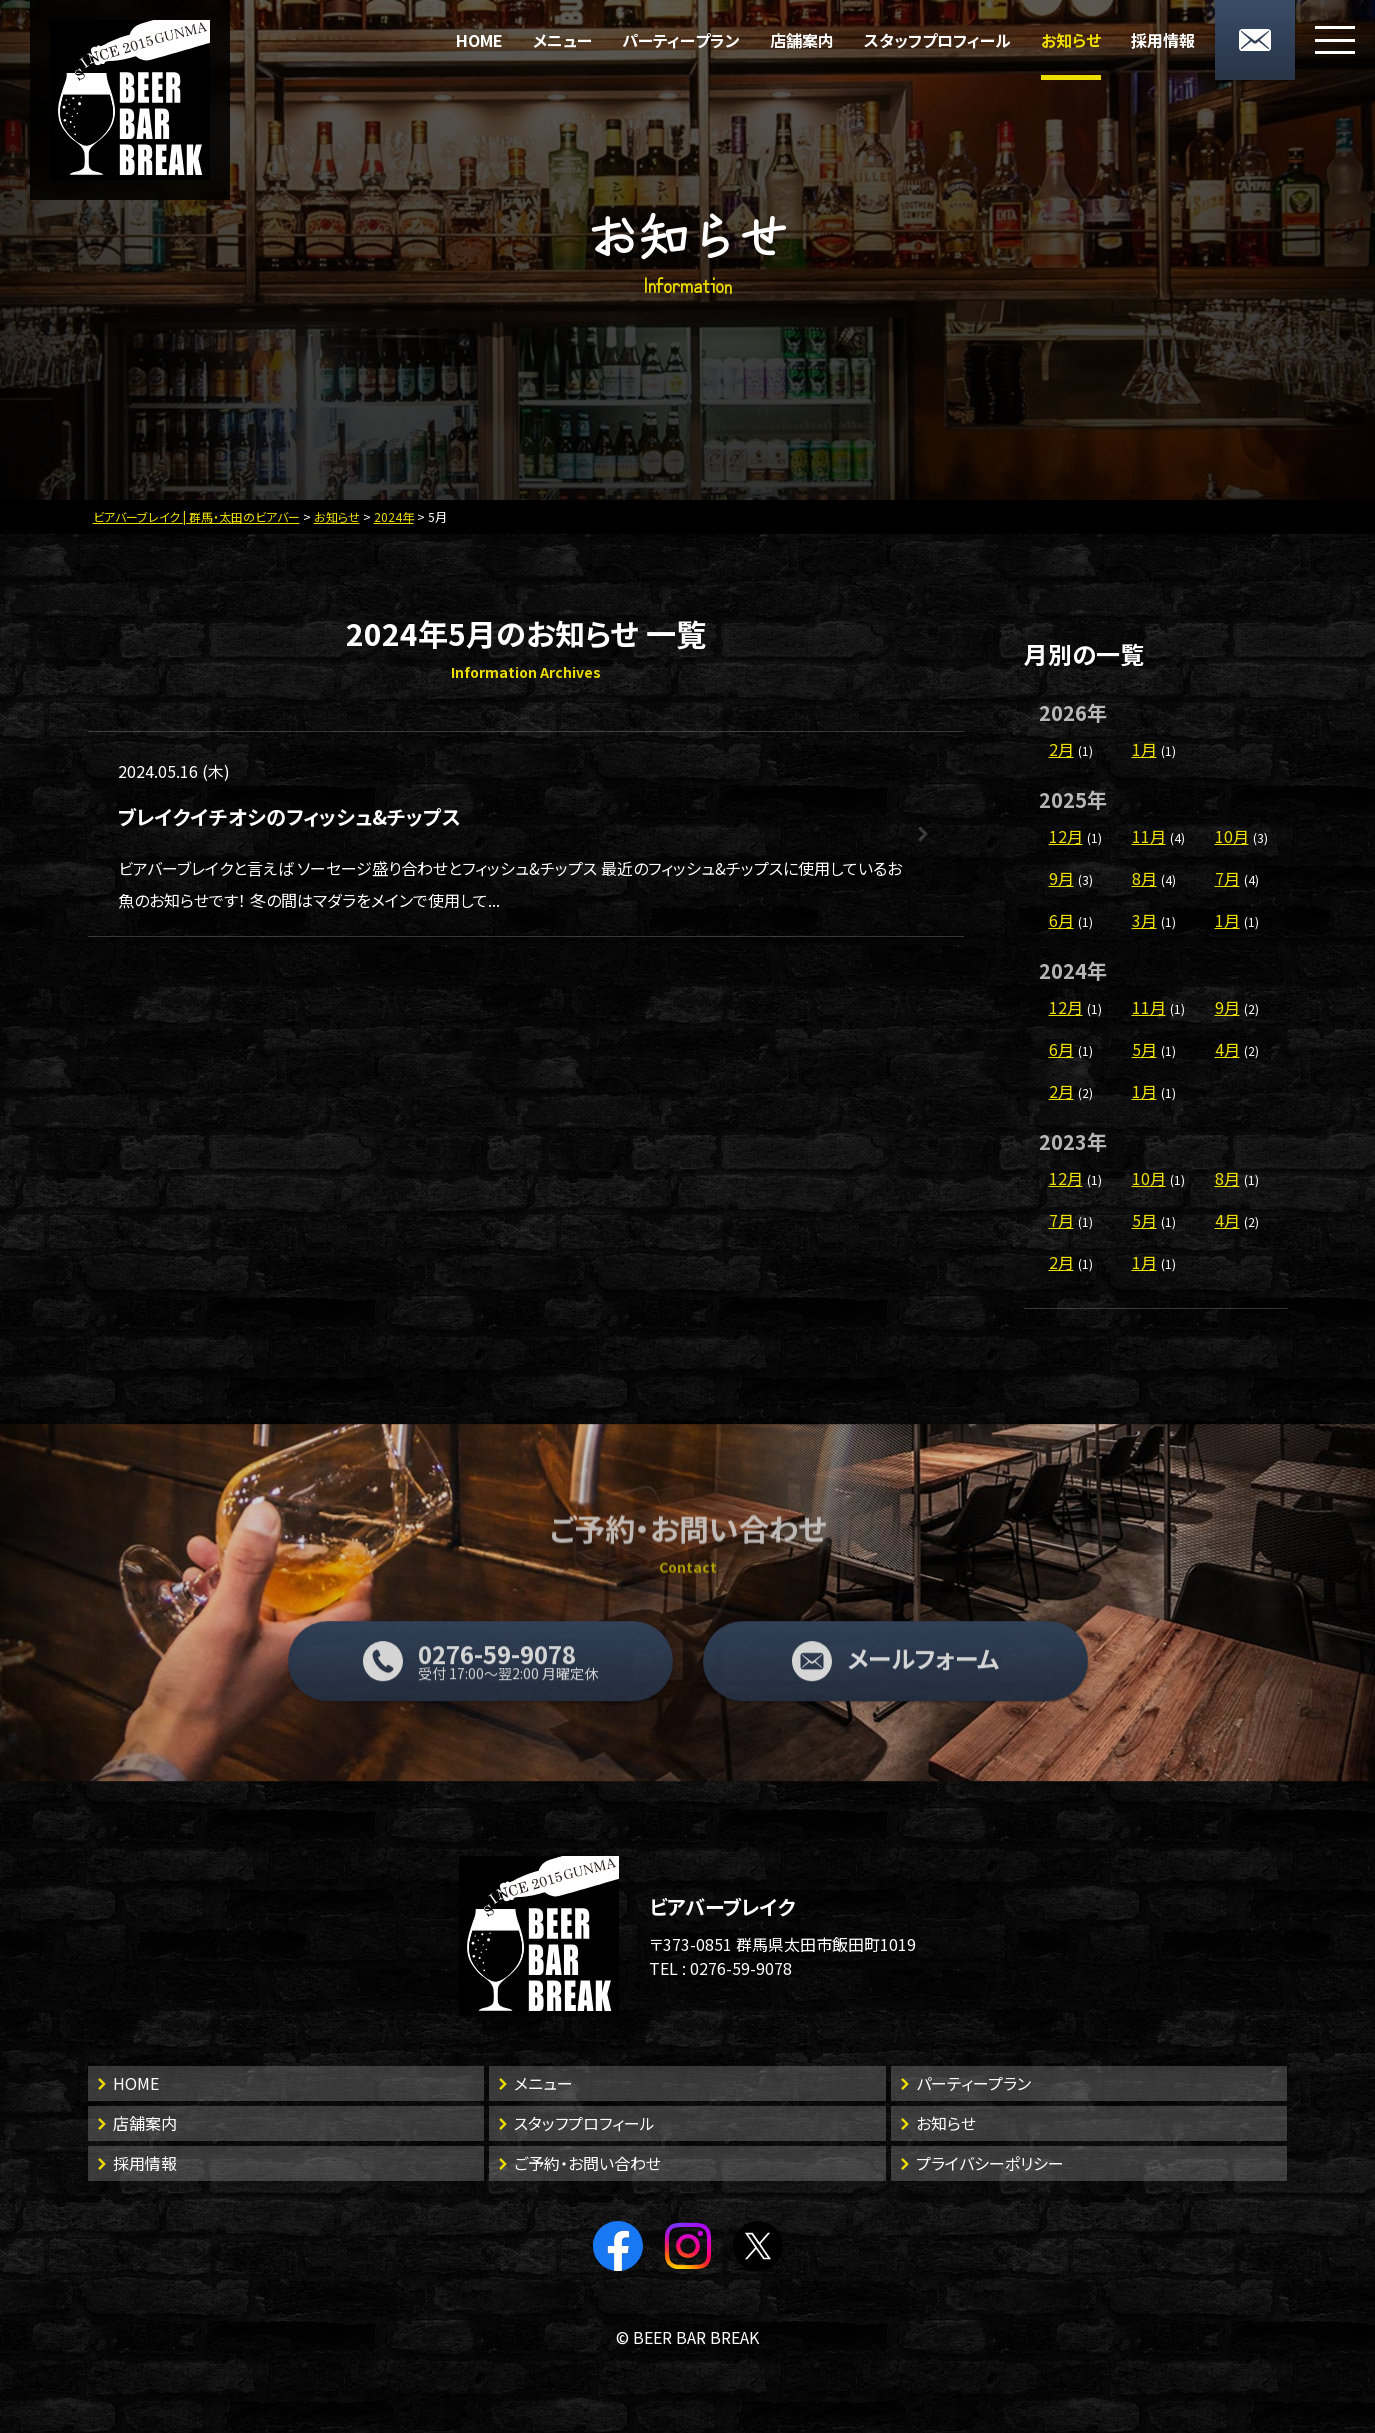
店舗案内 (802, 40)
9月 (1061, 878)
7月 (1227, 878)
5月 (1144, 1049)
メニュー (562, 40)
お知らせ (1071, 40)
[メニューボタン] (1335, 40)
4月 (1227, 1049)
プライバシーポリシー (990, 2163)
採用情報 (1163, 40)
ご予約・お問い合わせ (587, 2163)
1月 (1144, 749)
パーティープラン (681, 40)
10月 (1232, 836)
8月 (1144, 878)
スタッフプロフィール (937, 40)
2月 (1061, 749)
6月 (1061, 920)
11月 (1149, 836)
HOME (479, 40)
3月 (1144, 920)
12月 (1066, 836)
